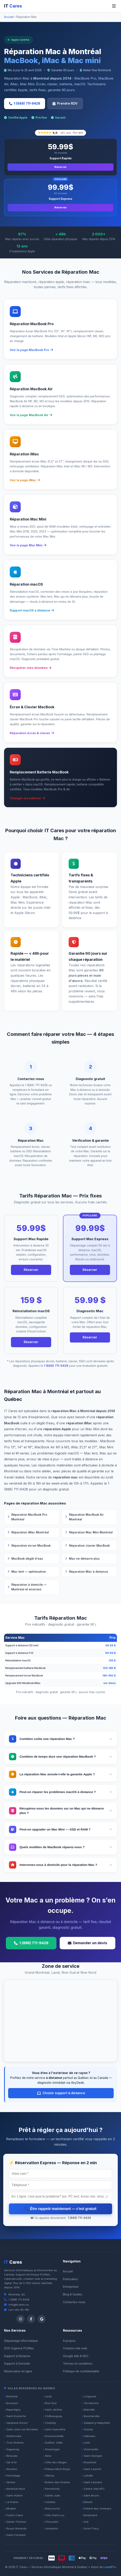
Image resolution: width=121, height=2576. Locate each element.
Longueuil (88, 2396)
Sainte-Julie (51, 2495)
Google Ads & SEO (75, 2356)
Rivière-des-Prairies (56, 2482)
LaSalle (87, 2475)
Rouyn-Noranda (15, 2528)
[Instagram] (20, 2319)
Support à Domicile (17, 2363)
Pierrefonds (51, 2488)
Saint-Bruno (90, 2495)
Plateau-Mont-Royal (56, 2469)
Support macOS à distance (32, 610)
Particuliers (70, 2279)
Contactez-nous (74, 2302)
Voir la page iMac (25, 480)
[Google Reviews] (42, 2319)
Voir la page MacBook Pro (31, 350)
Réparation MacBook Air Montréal (84, 1517)
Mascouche (51, 2508)
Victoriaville (89, 2449)
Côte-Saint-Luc (54, 2515)
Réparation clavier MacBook (87, 1545)
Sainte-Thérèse (15, 2521)
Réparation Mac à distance (86, 1571)
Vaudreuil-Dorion (16, 2422)
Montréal (10, 2396)
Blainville (88, 2409)
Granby (87, 2429)
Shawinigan (51, 2449)
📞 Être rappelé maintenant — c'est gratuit (60, 2209)
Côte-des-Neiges (55, 2462)
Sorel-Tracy (90, 2528)
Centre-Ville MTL (93, 2488)
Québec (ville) (53, 2442)
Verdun (9, 2482)
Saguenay (11, 2449)
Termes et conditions (77, 2363)
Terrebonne (90, 2403)
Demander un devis (87, 1943)
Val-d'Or (10, 2462)
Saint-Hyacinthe (54, 2429)
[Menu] (114, 6)
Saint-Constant (15, 2535)
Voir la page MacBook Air (31, 415)
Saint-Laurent (91, 2469)
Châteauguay (52, 2416)
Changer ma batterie (27, 798)
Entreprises (71, 2286)
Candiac (49, 2502)
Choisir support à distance (61, 2093)
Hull (84, 2521)
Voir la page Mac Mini (28, 545)
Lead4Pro (110, 2567)
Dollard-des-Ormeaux (96, 2508)
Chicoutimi (50, 2521)
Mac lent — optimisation (27, 1571)
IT (13, 6)
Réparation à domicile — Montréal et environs (27, 1587)
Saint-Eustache (15, 2416)
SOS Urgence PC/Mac (19, 2348)
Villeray (48, 2475)
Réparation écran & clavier (32, 733)
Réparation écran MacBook (29, 1545)
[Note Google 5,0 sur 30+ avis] (60, 133)
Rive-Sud (50, 2403)
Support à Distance (17, 2356)
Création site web (75, 2348)
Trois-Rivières (14, 2442)
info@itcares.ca (16, 2304)
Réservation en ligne (18, 2371)
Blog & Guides (72, 2294)
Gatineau (88, 2436)
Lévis (85, 2442)
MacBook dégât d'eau (25, 1558)
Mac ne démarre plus (82, 1558)
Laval (47, 2396)
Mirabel (10, 2508)
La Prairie (11, 2502)
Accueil (9, 17)
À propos (69, 2340)
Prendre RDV (65, 103)
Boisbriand (89, 2515)
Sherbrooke (12, 2436)
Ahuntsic (10, 2469)
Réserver (60, 166)
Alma (47, 2455)
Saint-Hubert (13, 2495)
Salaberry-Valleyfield (95, 2422)
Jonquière (50, 2528)
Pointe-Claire (13, 2515)
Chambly (49, 2422)
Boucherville (90, 2416)
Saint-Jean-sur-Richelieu (21, 2429)
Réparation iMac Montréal (28, 1532)
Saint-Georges (91, 2455)
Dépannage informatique (21, 2340)
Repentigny (12, 2409)
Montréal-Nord (14, 2488)
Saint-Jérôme (52, 2409)
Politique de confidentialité (81, 2371)
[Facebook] (31, 2319)
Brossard (11, 2403)
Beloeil (86, 2502)
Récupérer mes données (30, 668)
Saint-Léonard (91, 2482)
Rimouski (10, 2455)
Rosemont (88, 2462)
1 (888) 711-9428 (24, 103)
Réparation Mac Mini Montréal (89, 1532)
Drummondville (53, 2436)
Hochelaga (12, 2475)
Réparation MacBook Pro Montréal (27, 1517)
